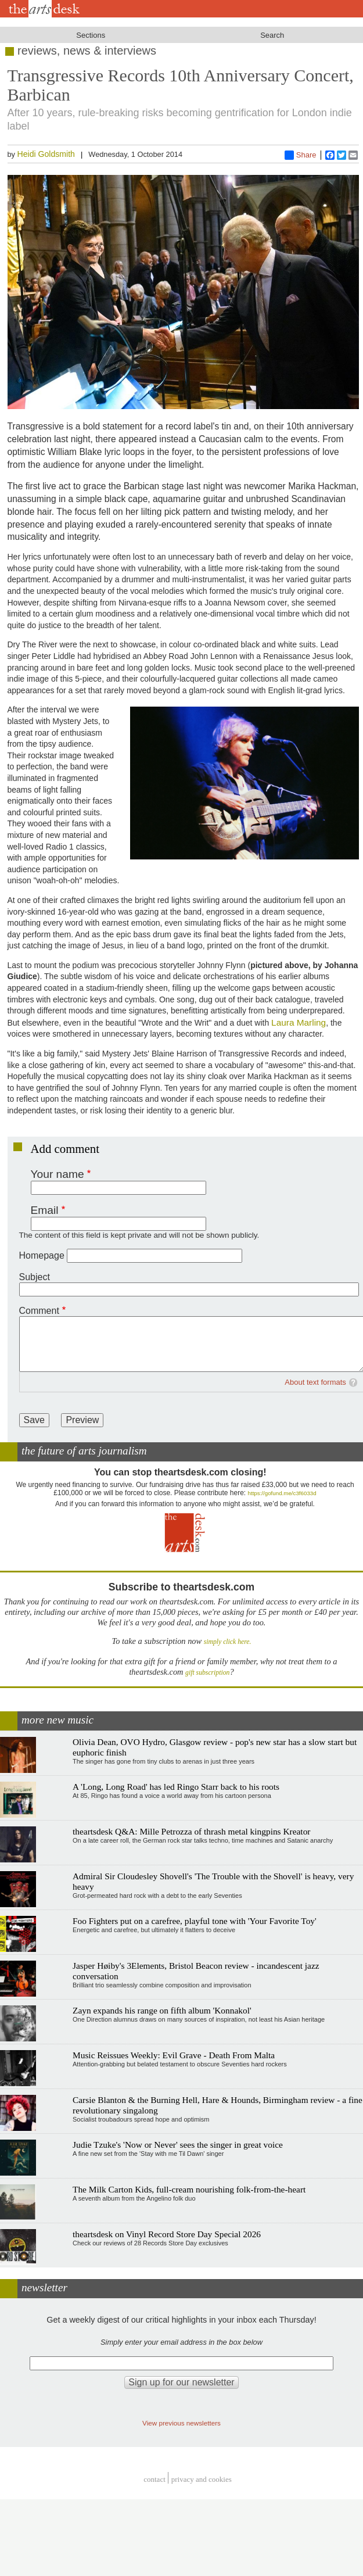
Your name (57, 1174)
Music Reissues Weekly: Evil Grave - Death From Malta (174, 2055)
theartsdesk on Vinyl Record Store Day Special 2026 (167, 2234)
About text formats (315, 1382)
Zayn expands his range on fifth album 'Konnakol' (162, 2010)
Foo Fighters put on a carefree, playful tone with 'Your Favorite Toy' (195, 1921)
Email (45, 1210)
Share (301, 155)
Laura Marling (298, 1022)
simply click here (227, 1642)
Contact (154, 2479)
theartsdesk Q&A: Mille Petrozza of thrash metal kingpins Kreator (191, 1831)
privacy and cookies (201, 2479)
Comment (39, 1311)
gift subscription (207, 1672)
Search (272, 35)
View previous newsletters (181, 2423)
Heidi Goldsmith (46, 154)
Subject (34, 1277)
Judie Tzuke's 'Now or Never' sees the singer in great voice (178, 2144)
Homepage (41, 1255)
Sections (90, 35)
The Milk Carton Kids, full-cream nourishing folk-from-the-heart (189, 2189)
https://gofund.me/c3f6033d (282, 1493)
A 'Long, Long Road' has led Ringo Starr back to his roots (176, 1787)
